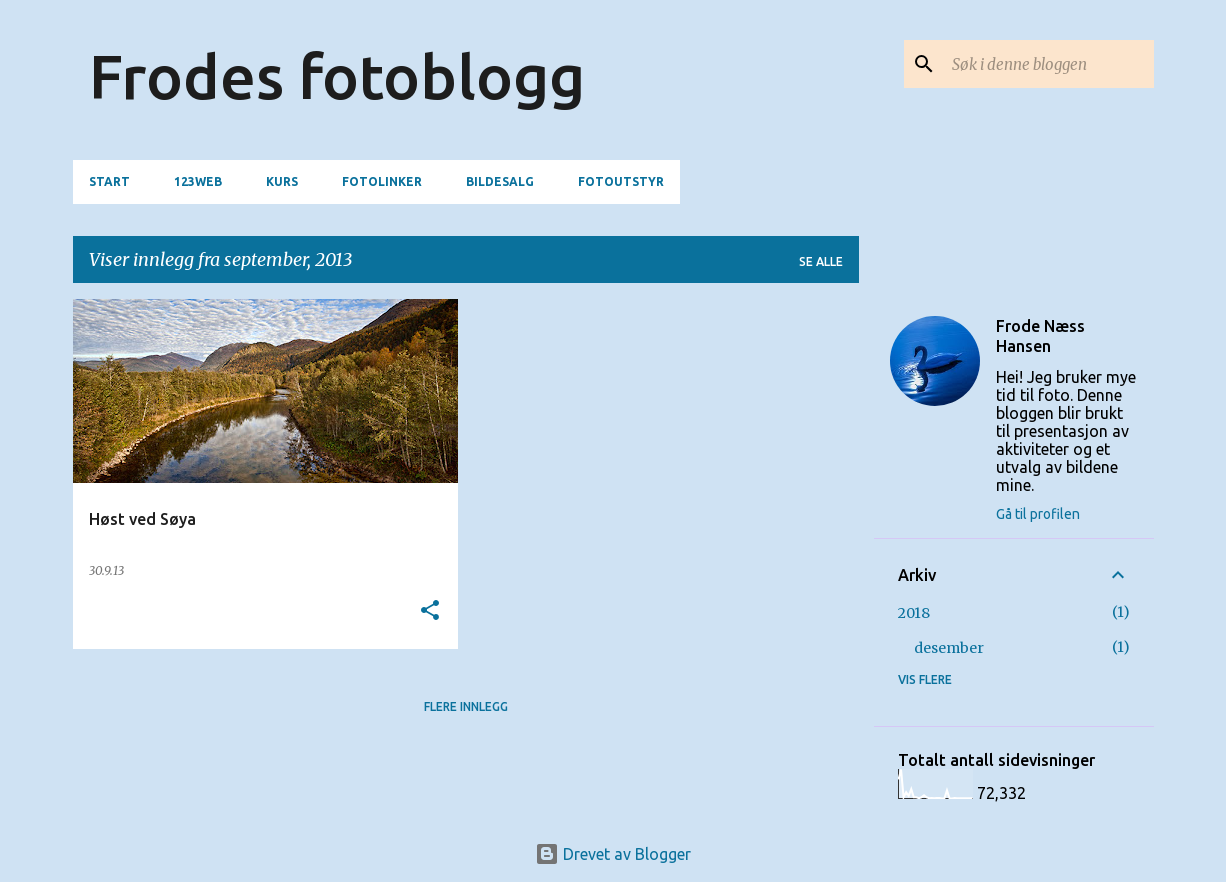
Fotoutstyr (621, 181)
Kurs (282, 181)
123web (198, 181)
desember (949, 648)
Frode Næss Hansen (1040, 336)
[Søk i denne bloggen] (1049, 64)
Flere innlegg (466, 706)
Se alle (821, 261)
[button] (430, 611)
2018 (914, 613)
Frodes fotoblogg (337, 76)
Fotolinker (382, 181)
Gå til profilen (1038, 514)
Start (109, 181)
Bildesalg (500, 181)
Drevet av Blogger (613, 854)
